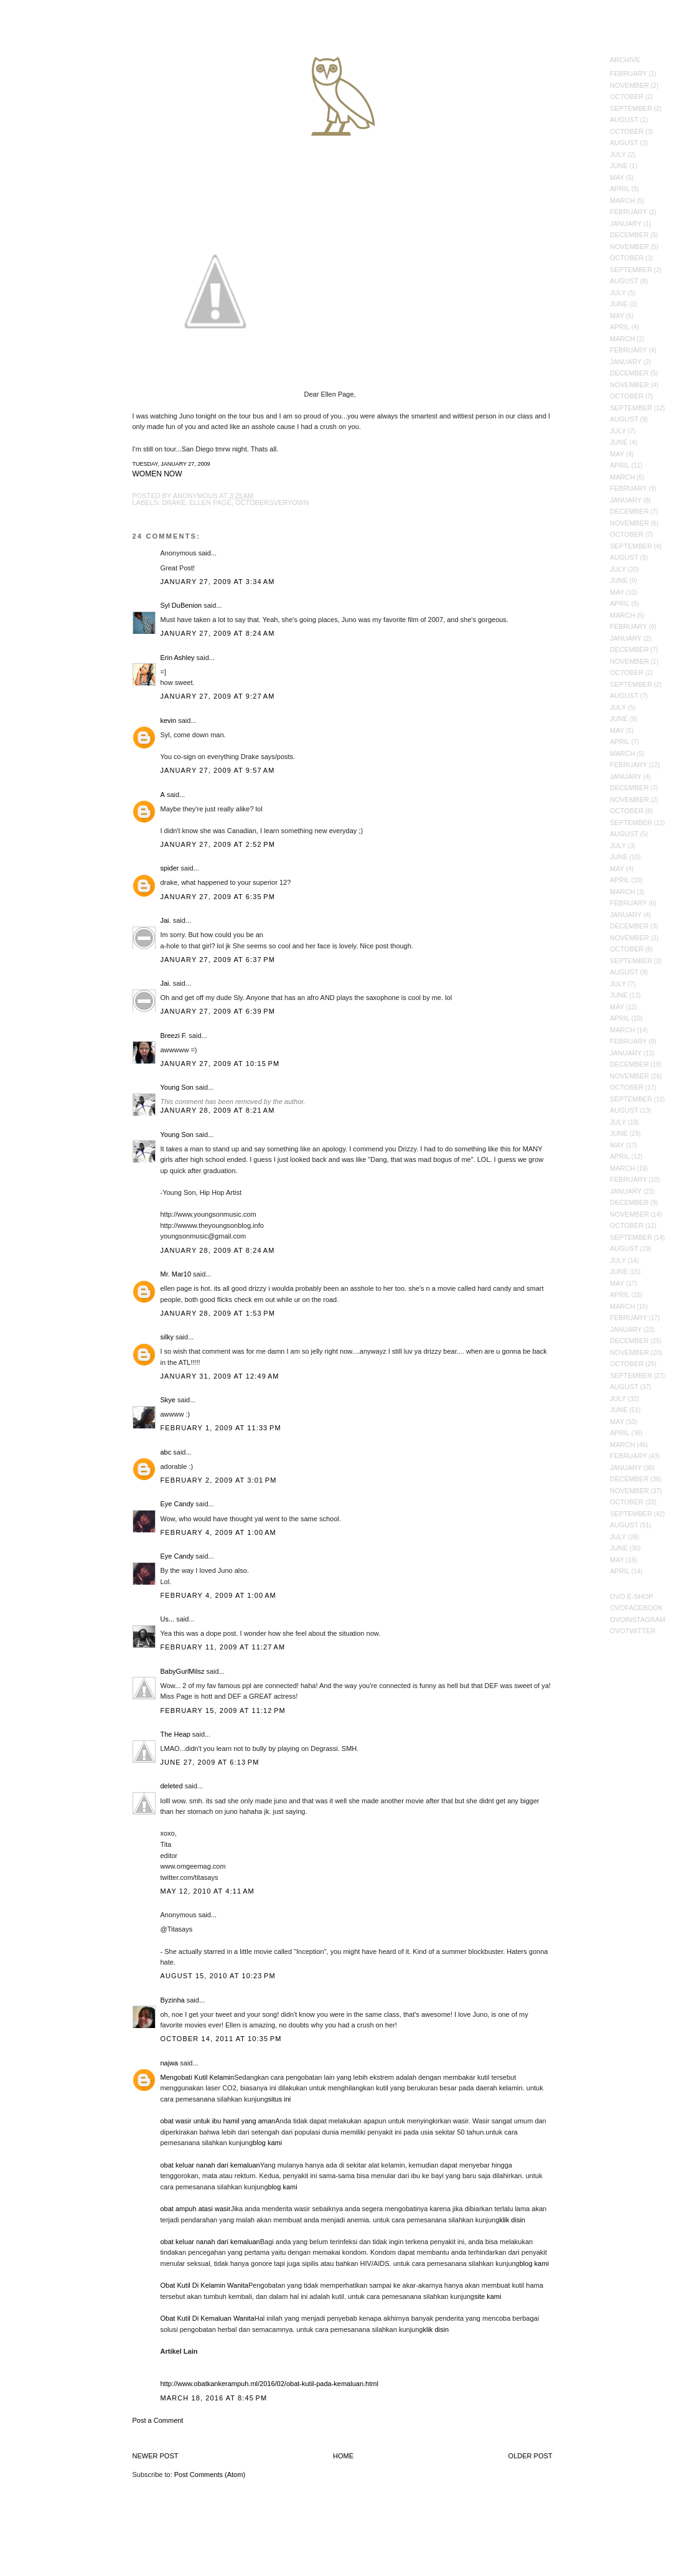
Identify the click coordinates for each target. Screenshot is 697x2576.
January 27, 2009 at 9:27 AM (218, 696)
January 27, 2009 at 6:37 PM (218, 959)
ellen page (210, 502)
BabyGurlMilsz (183, 1671)
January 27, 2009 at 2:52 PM (218, 844)
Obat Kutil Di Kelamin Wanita (204, 2285)
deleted (172, 1786)
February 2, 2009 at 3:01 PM (219, 1480)
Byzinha (173, 2000)
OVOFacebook (636, 1607)
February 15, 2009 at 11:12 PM (223, 1710)
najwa (170, 2063)
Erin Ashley (178, 657)
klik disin (512, 2220)
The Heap (175, 1734)
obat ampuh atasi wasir (196, 2208)
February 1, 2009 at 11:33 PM (221, 1428)
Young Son (177, 1087)
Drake (173, 502)
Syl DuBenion (181, 605)
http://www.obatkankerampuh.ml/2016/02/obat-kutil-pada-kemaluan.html (269, 2383)
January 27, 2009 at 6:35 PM (218, 896)
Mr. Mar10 (176, 1274)
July (618, 154)
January (626, 223)
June (619, 165)
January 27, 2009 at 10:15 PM (220, 1063)
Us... (168, 1619)
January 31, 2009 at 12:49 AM (220, 1376)
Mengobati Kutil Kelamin (198, 2077)
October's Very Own (54, 81)
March (622, 200)
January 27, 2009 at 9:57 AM (218, 770)
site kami (487, 2296)
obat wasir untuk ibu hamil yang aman (218, 2121)
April (620, 188)
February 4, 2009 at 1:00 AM (218, 1532)
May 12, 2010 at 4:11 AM (208, 1891)
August (624, 119)
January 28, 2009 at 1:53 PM (218, 1313)
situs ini (279, 2099)
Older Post (530, 2456)
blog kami (267, 2142)
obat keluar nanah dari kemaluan (210, 2165)
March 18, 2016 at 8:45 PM (214, 2398)
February (628, 73)
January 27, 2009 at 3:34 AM (218, 581)
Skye (168, 1400)
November (629, 85)
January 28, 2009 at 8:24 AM (218, 1250)
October (626, 96)
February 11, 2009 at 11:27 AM (223, 1647)
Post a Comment (158, 2420)
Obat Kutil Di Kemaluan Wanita (208, 2318)
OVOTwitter (632, 1631)
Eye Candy (177, 1503)
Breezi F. (174, 1035)
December (629, 234)
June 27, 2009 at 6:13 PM (210, 1762)
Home (343, 2456)
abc (166, 1452)
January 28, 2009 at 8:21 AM (218, 1110)
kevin (169, 720)
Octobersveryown (272, 502)
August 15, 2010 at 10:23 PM (218, 1975)
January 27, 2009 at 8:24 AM (218, 633)
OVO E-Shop (631, 1596)
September (631, 108)
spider (170, 868)
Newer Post (156, 2456)
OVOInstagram (637, 1619)
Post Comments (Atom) (209, 2474)
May (617, 177)
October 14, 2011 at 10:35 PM (221, 2038)
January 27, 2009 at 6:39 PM (218, 1011)
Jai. (166, 920)
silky (167, 1337)
